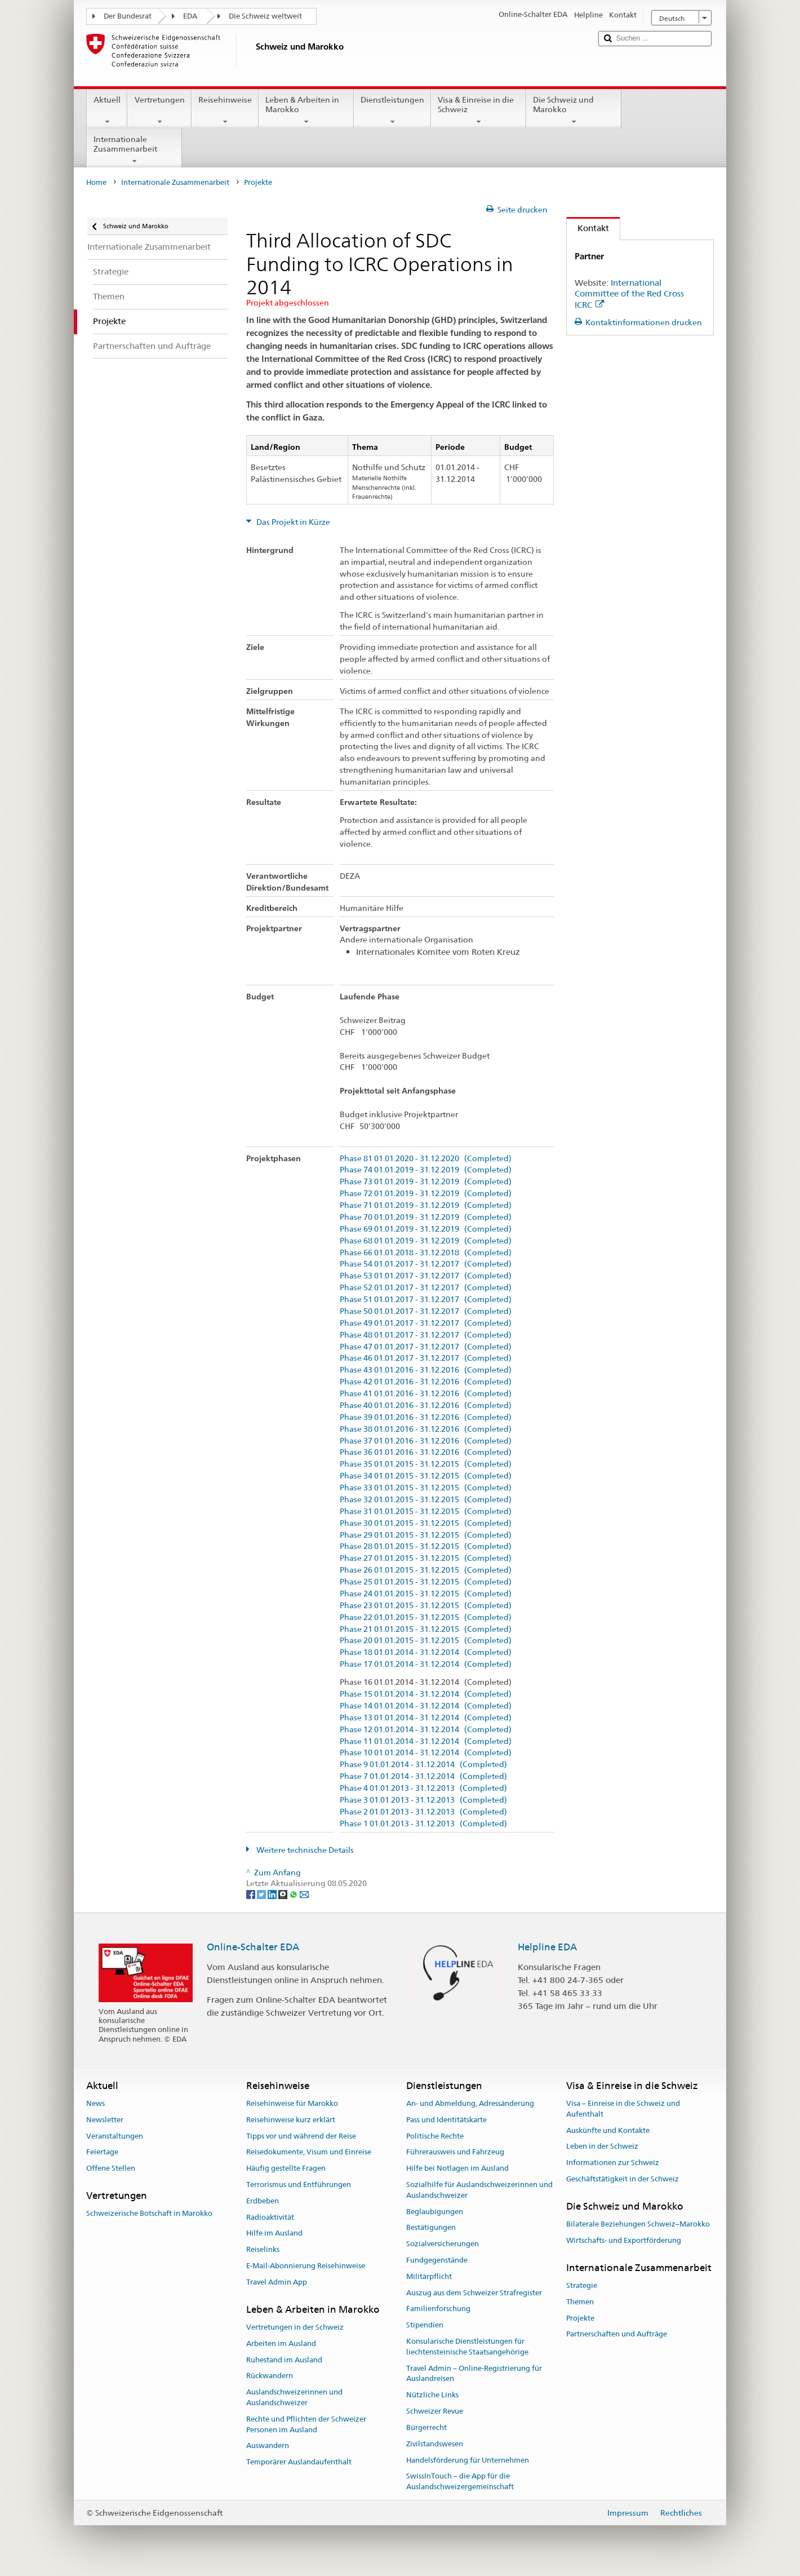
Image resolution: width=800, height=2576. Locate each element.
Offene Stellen (110, 2168)
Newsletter (104, 2119)
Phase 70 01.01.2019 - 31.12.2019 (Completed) (426, 1217)
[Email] (304, 1893)
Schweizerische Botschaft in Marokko (149, 2213)
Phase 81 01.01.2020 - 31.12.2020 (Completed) (426, 1158)
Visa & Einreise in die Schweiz (479, 110)
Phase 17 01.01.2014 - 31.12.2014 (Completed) (426, 1664)
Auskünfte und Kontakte (608, 2130)
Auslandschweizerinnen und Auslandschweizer (294, 2397)
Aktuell (107, 110)
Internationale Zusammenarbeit (134, 150)
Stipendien (424, 2325)
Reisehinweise (225, 110)
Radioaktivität (270, 2217)
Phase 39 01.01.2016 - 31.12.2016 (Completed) (426, 1417)
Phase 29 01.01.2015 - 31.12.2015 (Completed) (426, 1535)
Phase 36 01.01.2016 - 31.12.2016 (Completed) (426, 1452)
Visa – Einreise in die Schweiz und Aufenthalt (623, 2108)
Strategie (581, 2285)
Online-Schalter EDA (253, 1947)
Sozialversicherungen (442, 2243)
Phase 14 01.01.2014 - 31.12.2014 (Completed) (426, 1706)
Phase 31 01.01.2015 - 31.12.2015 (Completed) (426, 1511)
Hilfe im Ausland (274, 2233)
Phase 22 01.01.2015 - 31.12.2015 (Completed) (426, 1617)
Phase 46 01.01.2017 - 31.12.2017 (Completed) (426, 1358)
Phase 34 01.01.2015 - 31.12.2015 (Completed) (426, 1476)
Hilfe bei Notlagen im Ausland (457, 2168)
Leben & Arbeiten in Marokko (306, 110)
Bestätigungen (431, 2228)
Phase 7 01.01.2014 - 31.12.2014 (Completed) (423, 1776)
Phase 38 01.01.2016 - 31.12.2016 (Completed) (426, 1429)
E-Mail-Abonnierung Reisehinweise (305, 2265)
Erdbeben (262, 2201)
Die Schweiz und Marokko (574, 110)
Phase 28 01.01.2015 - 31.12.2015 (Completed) (426, 1546)
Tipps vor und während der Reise (301, 2136)
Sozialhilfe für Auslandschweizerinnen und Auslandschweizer (479, 2189)
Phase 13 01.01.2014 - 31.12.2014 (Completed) (426, 1718)
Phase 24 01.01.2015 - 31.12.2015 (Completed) (426, 1594)
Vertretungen (159, 110)
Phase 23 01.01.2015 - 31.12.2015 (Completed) (426, 1605)
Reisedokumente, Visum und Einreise (308, 2152)
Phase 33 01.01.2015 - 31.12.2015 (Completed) (426, 1488)
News (95, 2103)
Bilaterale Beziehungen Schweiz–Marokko (638, 2224)
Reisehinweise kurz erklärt (290, 2119)
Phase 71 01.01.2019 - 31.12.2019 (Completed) (426, 1205)
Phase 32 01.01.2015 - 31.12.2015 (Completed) (426, 1499)
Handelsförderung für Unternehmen (467, 2460)
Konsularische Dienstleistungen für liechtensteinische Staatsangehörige (467, 2346)
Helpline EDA (547, 1947)
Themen (580, 2302)
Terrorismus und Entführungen (298, 2184)
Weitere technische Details (304, 1849)
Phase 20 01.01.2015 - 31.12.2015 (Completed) (426, 1640)
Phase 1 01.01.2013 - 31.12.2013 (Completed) (423, 1824)
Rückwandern (269, 2376)
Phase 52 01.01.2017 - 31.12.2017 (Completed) (426, 1287)
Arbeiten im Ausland (281, 2343)
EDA (190, 16)
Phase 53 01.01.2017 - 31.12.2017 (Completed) (426, 1276)
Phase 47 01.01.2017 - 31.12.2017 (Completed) (426, 1347)
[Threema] (283, 1893)
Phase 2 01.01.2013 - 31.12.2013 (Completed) (423, 1812)
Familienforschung (438, 2309)
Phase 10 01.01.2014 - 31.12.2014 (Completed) (426, 1753)
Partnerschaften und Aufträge (616, 2334)
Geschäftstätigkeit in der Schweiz (622, 2179)
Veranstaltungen (114, 2136)
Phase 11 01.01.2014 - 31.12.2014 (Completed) (426, 1741)
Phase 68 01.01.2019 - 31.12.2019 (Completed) (426, 1241)
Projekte (580, 2318)
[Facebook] (251, 1893)
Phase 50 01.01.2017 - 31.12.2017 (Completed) (426, 1311)
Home (96, 182)
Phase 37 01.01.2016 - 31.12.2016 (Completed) (426, 1441)
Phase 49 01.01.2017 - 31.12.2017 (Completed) (426, 1323)
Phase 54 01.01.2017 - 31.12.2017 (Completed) (426, 1264)
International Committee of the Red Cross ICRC (629, 294)
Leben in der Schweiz (602, 2147)
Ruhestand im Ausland (284, 2360)
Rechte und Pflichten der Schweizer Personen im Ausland (306, 2424)
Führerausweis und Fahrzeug (455, 2152)
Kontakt (588, 228)
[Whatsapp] (294, 1893)
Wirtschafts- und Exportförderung (623, 2240)
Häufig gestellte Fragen (286, 2168)
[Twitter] (262, 1893)
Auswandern (267, 2446)
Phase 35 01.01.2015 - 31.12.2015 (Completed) (426, 1464)
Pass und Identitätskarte (446, 2119)
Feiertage (102, 2152)
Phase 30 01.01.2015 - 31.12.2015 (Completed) (426, 1523)
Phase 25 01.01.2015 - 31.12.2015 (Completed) (426, 1582)
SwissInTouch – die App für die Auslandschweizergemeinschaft (460, 2481)
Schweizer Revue (434, 2411)
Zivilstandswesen (434, 2444)
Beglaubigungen (434, 2211)
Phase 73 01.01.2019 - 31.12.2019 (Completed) (426, 1182)
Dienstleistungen (392, 110)
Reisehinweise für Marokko (292, 2103)
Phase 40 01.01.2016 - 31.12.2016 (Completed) (426, 1405)
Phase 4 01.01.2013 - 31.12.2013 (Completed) (423, 1788)
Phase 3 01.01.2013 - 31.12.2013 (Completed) (423, 1800)
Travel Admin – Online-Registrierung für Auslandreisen (474, 2373)
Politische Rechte (435, 2136)
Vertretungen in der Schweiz (295, 2327)
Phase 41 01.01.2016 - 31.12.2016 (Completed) (426, 1393)
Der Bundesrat (128, 16)
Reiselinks (262, 2249)
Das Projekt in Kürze (292, 521)
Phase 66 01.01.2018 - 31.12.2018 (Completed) (426, 1253)
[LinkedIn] (273, 1893)
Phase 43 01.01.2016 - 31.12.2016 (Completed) (426, 1370)
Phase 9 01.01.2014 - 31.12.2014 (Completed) (423, 1764)
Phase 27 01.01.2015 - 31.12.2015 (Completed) (426, 1558)
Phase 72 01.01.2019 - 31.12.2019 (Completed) (426, 1193)
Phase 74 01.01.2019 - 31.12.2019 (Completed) (426, 1170)
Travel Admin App (276, 2282)
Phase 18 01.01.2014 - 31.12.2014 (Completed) (426, 1652)
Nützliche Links (432, 2395)
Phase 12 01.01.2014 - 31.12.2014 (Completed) (426, 1729)
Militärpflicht (429, 2276)
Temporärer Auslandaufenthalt (299, 2462)
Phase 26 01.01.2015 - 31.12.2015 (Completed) (426, 1570)
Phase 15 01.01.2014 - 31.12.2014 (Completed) (426, 1694)
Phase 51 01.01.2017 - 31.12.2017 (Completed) (426, 1299)
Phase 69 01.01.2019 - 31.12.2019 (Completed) (426, 1229)
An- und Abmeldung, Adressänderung (470, 2103)
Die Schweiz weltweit (265, 16)
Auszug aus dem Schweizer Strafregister (474, 2293)
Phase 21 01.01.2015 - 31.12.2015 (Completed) (426, 1629)
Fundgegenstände (437, 2260)
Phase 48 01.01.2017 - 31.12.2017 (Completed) (426, 1335)
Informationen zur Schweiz (612, 2162)
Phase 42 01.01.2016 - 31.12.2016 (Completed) (426, 1382)
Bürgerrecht (426, 2427)
